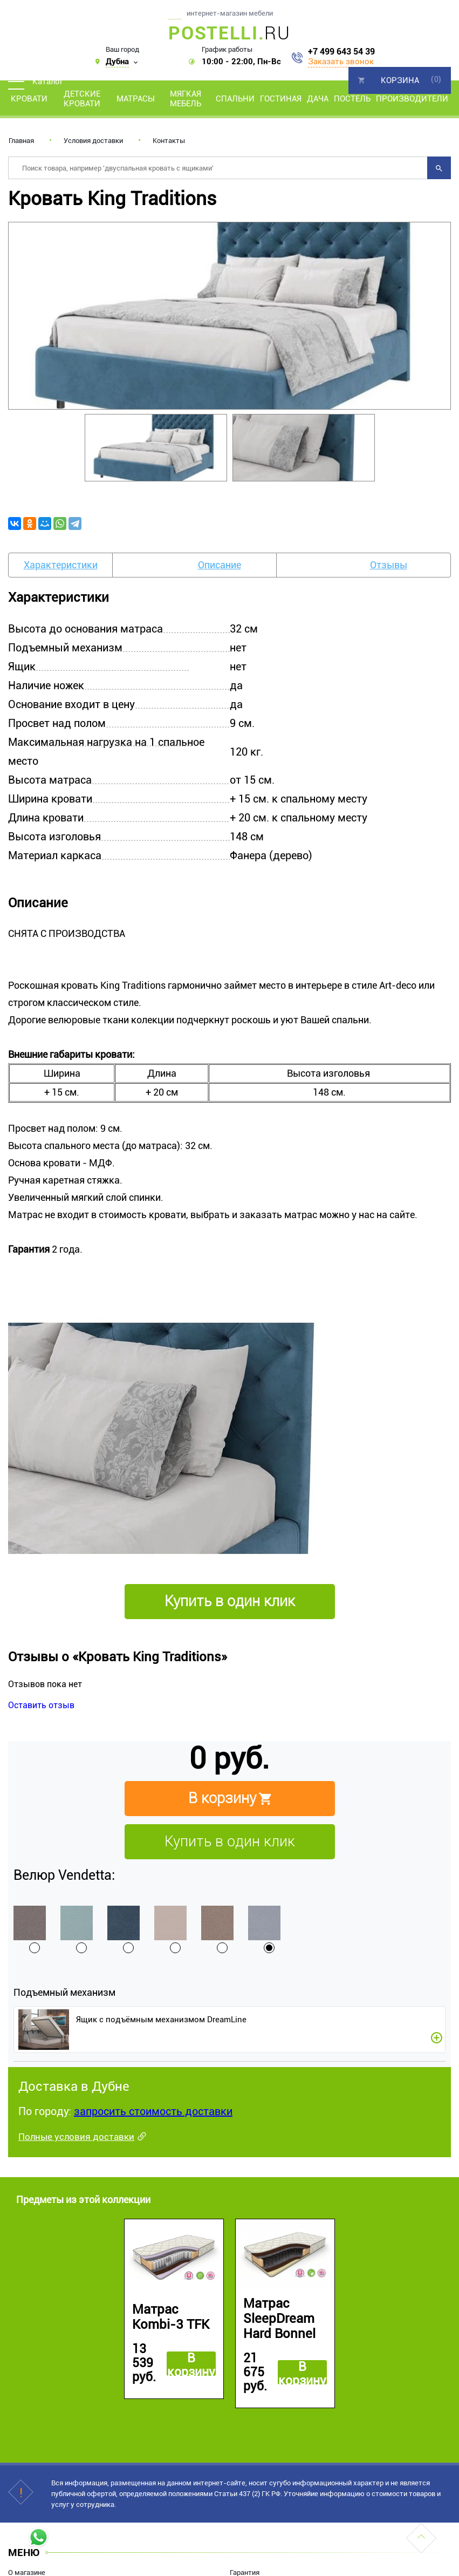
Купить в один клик (230, 1841)
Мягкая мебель (185, 98)
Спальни (235, 99)
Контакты (169, 141)
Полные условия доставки (76, 2137)
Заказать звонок (341, 61)
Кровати (29, 99)
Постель (352, 99)
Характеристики (61, 564)
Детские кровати (82, 98)
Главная (21, 141)
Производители (412, 99)
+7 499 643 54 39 (341, 52)
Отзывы (388, 564)
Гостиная (281, 99)
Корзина (400, 80)
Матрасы (136, 99)
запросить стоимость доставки (153, 2111)
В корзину (191, 2363)
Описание (219, 564)
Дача (317, 99)
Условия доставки (93, 141)
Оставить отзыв (41, 1705)
